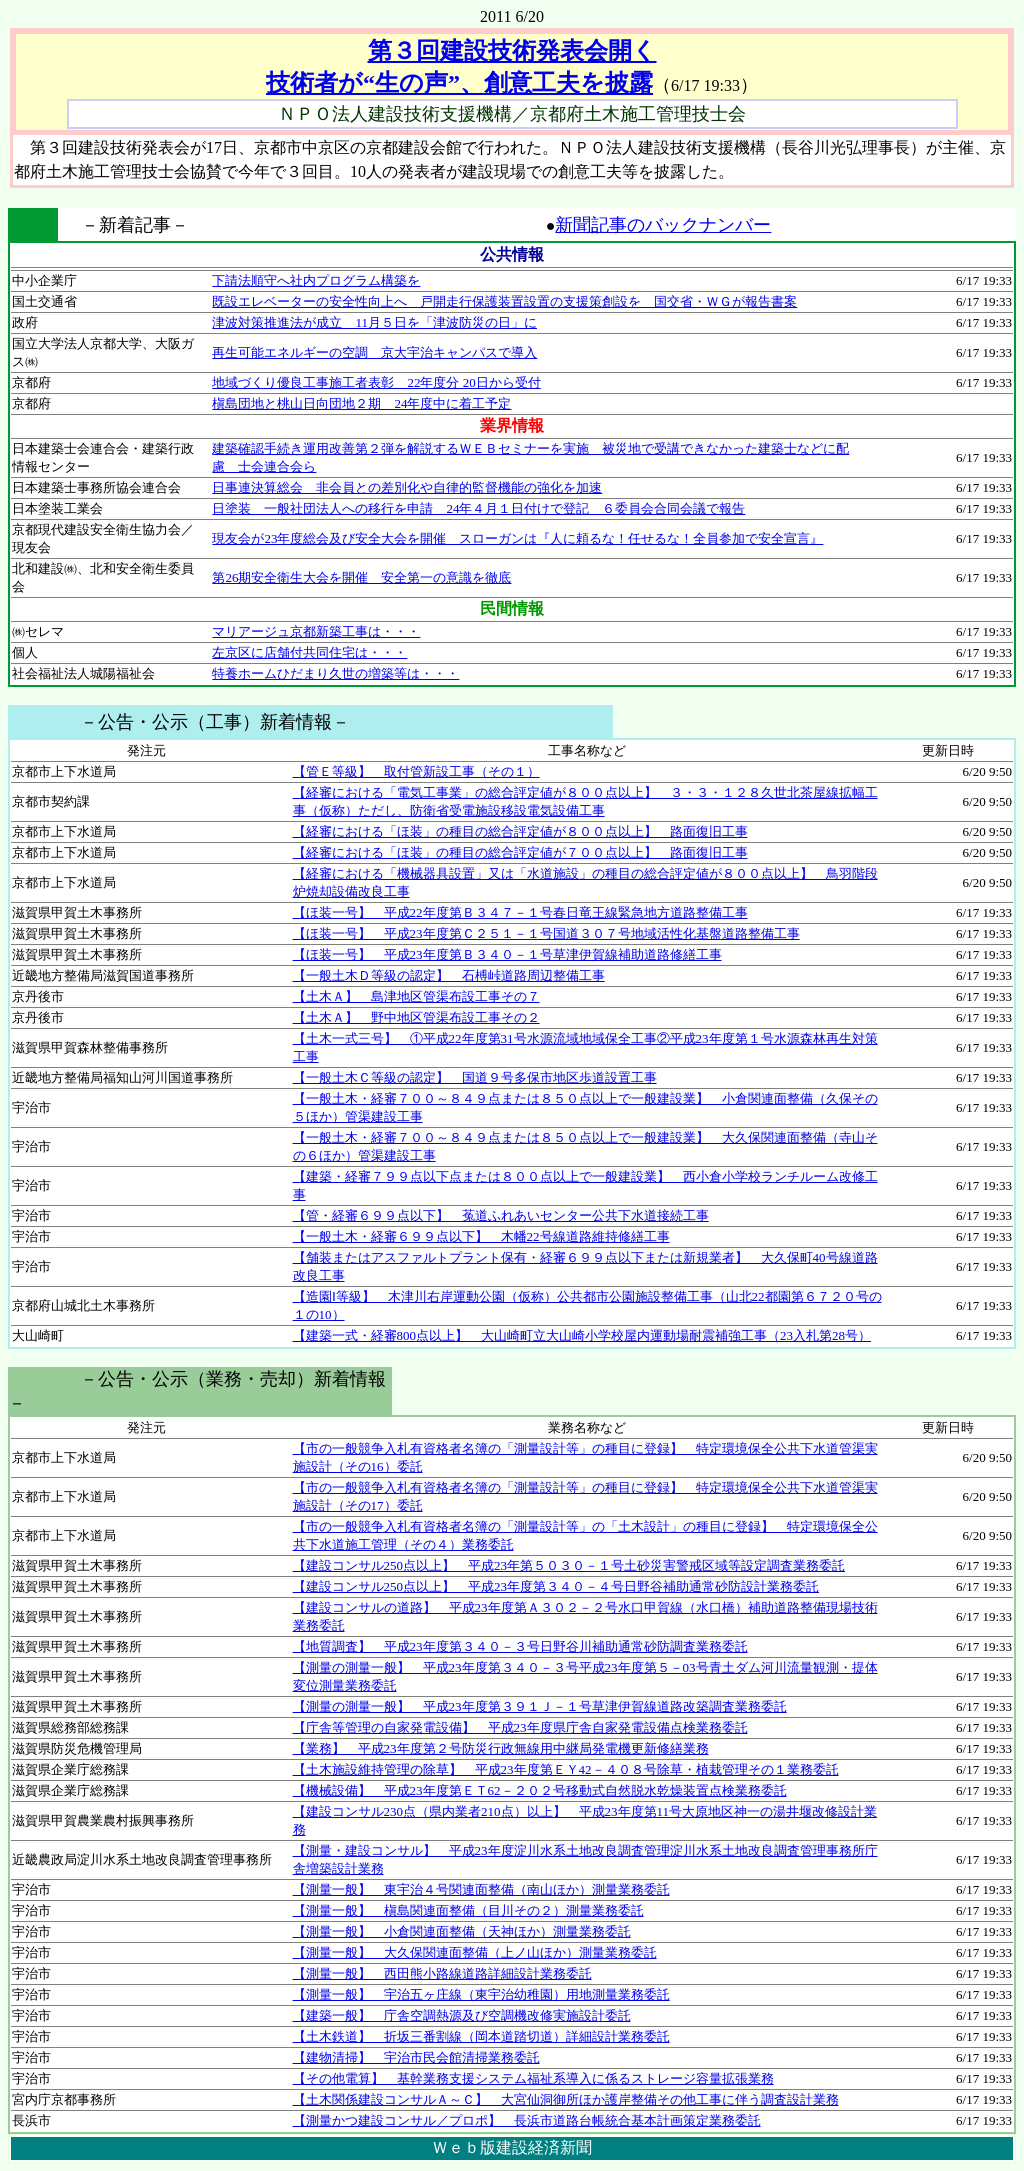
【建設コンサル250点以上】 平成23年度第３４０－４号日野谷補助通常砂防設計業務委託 (556, 1586)
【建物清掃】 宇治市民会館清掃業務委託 (416, 2057)
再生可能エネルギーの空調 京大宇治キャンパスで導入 (374, 352)
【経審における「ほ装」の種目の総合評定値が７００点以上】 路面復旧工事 (520, 852)
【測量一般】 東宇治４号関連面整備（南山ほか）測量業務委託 (481, 1889)
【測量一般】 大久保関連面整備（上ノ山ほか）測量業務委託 (475, 1952)
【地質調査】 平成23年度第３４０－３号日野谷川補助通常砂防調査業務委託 (520, 1646)
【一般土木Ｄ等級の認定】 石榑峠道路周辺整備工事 (449, 975)
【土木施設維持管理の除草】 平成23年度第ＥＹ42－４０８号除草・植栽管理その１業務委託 (566, 1769)
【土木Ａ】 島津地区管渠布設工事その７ (416, 996)
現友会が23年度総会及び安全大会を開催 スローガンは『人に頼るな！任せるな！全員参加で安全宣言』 (517, 538)
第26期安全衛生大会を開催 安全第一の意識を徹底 (361, 577)
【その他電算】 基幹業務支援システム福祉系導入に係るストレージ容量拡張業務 (533, 2078)
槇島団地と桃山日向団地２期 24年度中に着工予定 (361, 403)
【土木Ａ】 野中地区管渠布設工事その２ (416, 1017)
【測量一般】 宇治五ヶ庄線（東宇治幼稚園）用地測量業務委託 (481, 1994)
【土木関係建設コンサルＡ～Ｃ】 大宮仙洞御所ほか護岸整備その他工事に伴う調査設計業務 (566, 2099)
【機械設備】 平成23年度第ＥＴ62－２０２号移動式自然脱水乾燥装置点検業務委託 (540, 1790)
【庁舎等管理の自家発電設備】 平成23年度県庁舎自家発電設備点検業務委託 (520, 1727)
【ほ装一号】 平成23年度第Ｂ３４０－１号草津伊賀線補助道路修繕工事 (507, 954)
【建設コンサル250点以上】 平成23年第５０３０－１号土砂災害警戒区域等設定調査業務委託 (569, 1565)
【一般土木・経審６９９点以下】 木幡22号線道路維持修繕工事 (481, 1236)
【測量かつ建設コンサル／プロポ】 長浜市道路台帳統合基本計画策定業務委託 (527, 2120)
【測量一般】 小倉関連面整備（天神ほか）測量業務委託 (462, 1931)
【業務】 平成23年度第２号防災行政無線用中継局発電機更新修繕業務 (501, 1748)
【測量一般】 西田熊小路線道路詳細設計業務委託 (442, 1973)
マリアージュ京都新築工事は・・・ (316, 631)
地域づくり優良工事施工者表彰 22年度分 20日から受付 (376, 382)
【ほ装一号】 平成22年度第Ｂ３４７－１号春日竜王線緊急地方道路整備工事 (520, 912)
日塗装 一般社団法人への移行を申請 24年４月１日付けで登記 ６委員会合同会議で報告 (478, 508)
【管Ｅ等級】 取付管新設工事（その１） (416, 771)
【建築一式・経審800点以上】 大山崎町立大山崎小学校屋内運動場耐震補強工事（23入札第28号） (582, 1335)
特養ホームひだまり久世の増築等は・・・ (335, 673)
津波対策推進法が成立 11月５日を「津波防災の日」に (374, 322)
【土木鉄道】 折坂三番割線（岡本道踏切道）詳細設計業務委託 (481, 2036)
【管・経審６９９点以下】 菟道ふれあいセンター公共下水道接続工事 (501, 1215)
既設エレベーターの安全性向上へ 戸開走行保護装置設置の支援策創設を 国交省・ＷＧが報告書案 (504, 301)
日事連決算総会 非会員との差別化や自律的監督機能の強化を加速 (407, 487)
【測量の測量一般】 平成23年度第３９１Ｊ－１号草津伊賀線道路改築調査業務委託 (540, 1706)
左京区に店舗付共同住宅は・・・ (309, 652)
